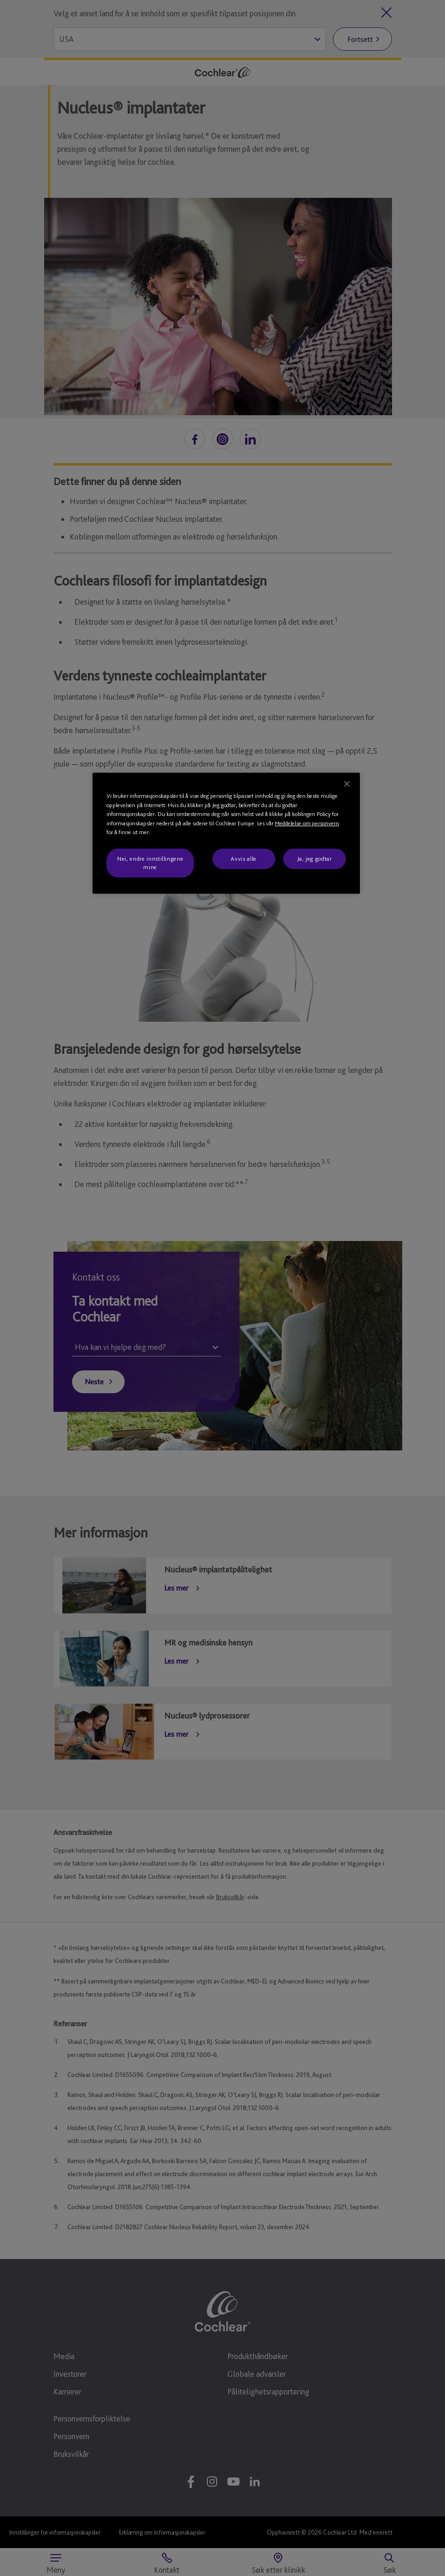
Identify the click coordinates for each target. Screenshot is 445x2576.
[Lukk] (347, 784)
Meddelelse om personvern (307, 823)
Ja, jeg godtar (314, 858)
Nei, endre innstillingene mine (150, 862)
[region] (226, 833)
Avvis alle (244, 858)
